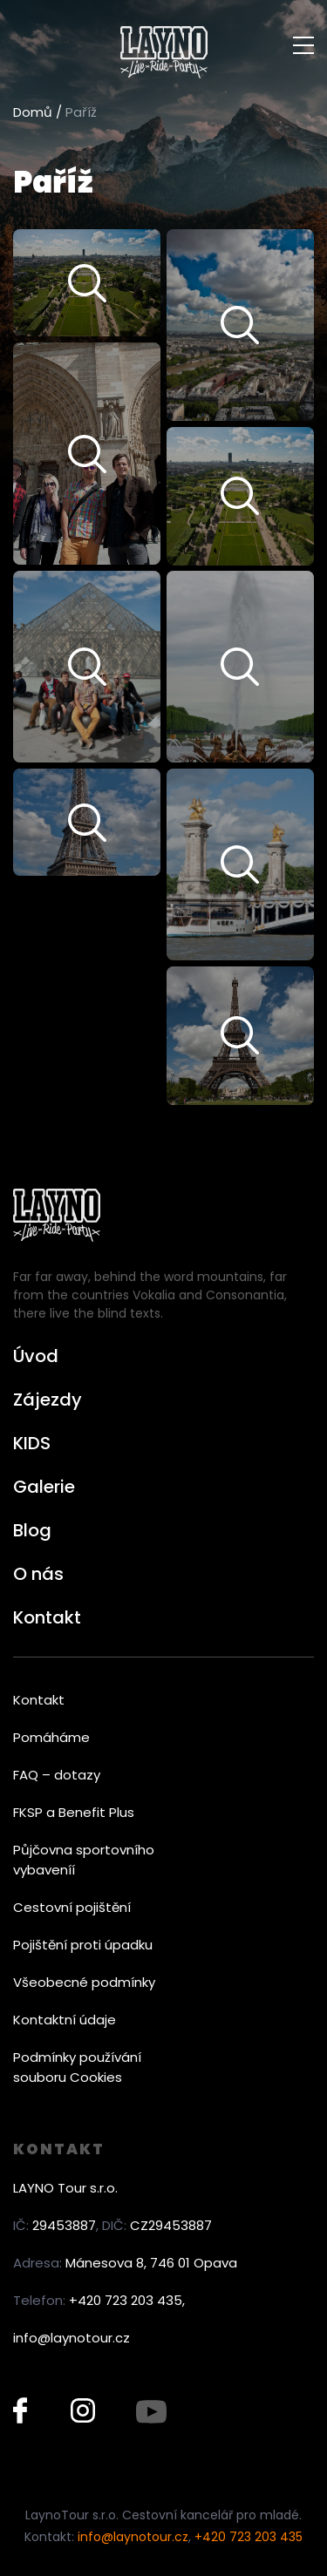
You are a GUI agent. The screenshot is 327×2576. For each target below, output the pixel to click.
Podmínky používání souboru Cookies (77, 2067)
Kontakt (47, 1617)
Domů (32, 112)
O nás (38, 1574)
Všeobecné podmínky (84, 1982)
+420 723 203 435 (248, 2536)
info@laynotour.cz (71, 2338)
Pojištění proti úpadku (83, 1944)
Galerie (44, 1486)
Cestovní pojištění (72, 1907)
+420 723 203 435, (127, 2300)
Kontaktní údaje (64, 2019)
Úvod (35, 1356)
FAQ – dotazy (56, 1775)
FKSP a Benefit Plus (73, 1812)
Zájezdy (47, 1399)
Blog (32, 1530)
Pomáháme (51, 1737)
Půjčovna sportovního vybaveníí (83, 1859)
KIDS (32, 1443)
